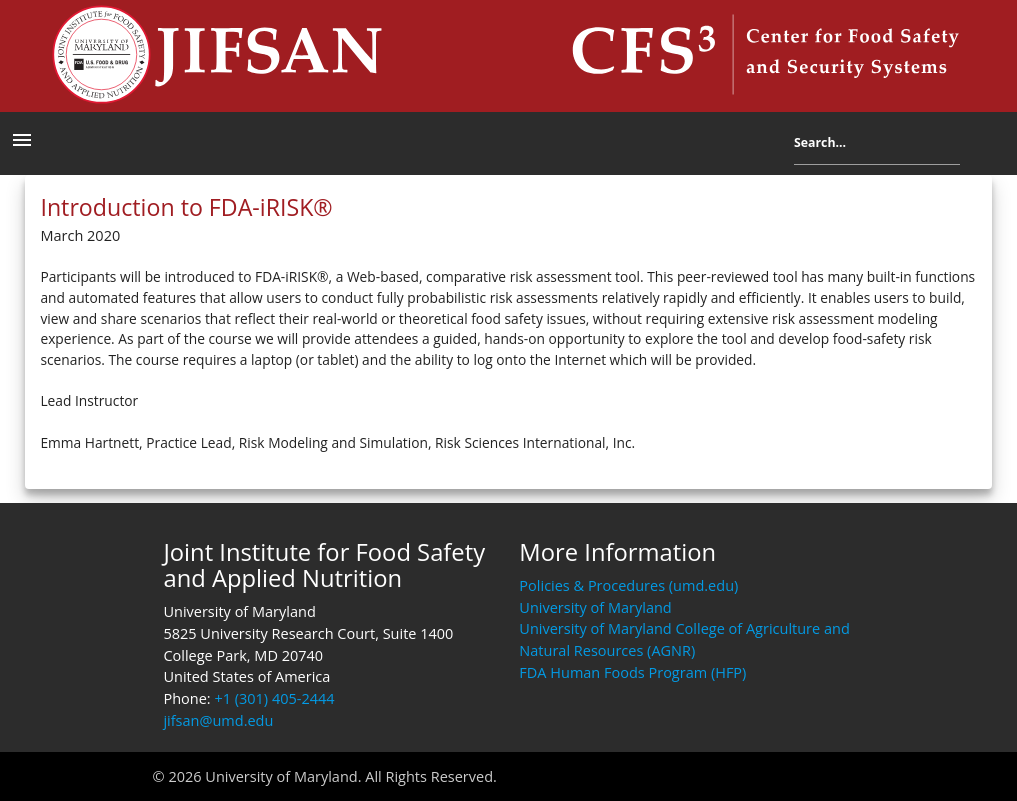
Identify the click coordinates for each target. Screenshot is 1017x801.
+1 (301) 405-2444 (274, 698)
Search (975, 147)
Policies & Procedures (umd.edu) (628, 585)
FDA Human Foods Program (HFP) (632, 672)
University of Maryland (595, 607)
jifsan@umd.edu (218, 720)
